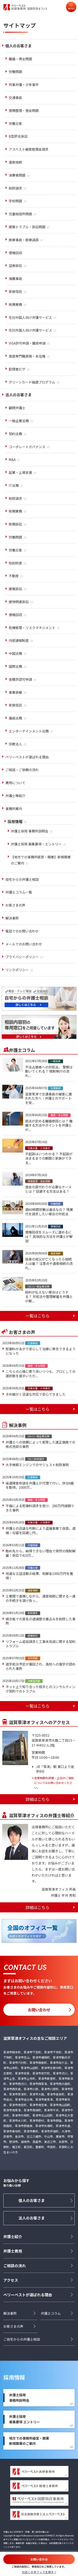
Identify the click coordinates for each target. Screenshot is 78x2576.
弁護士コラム (51, 2313)
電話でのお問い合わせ (22, 930)
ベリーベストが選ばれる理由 (27, 2294)
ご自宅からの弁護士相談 (21, 2339)
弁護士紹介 (12, 2236)
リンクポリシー (17, 969)
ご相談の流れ (14, 2265)
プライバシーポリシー (22, 956)
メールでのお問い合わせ (23, 943)
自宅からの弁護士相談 (22, 879)
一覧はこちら (37, 1316)
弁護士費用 (12, 2251)
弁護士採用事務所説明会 (19, 2397)
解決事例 (10, 2313)
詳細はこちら (37, 1799)
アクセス (10, 2280)
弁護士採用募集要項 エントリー (24, 2419)
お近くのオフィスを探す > (39, 2572)
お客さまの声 (13, 2326)
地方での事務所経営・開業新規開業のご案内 (29, 2441)
